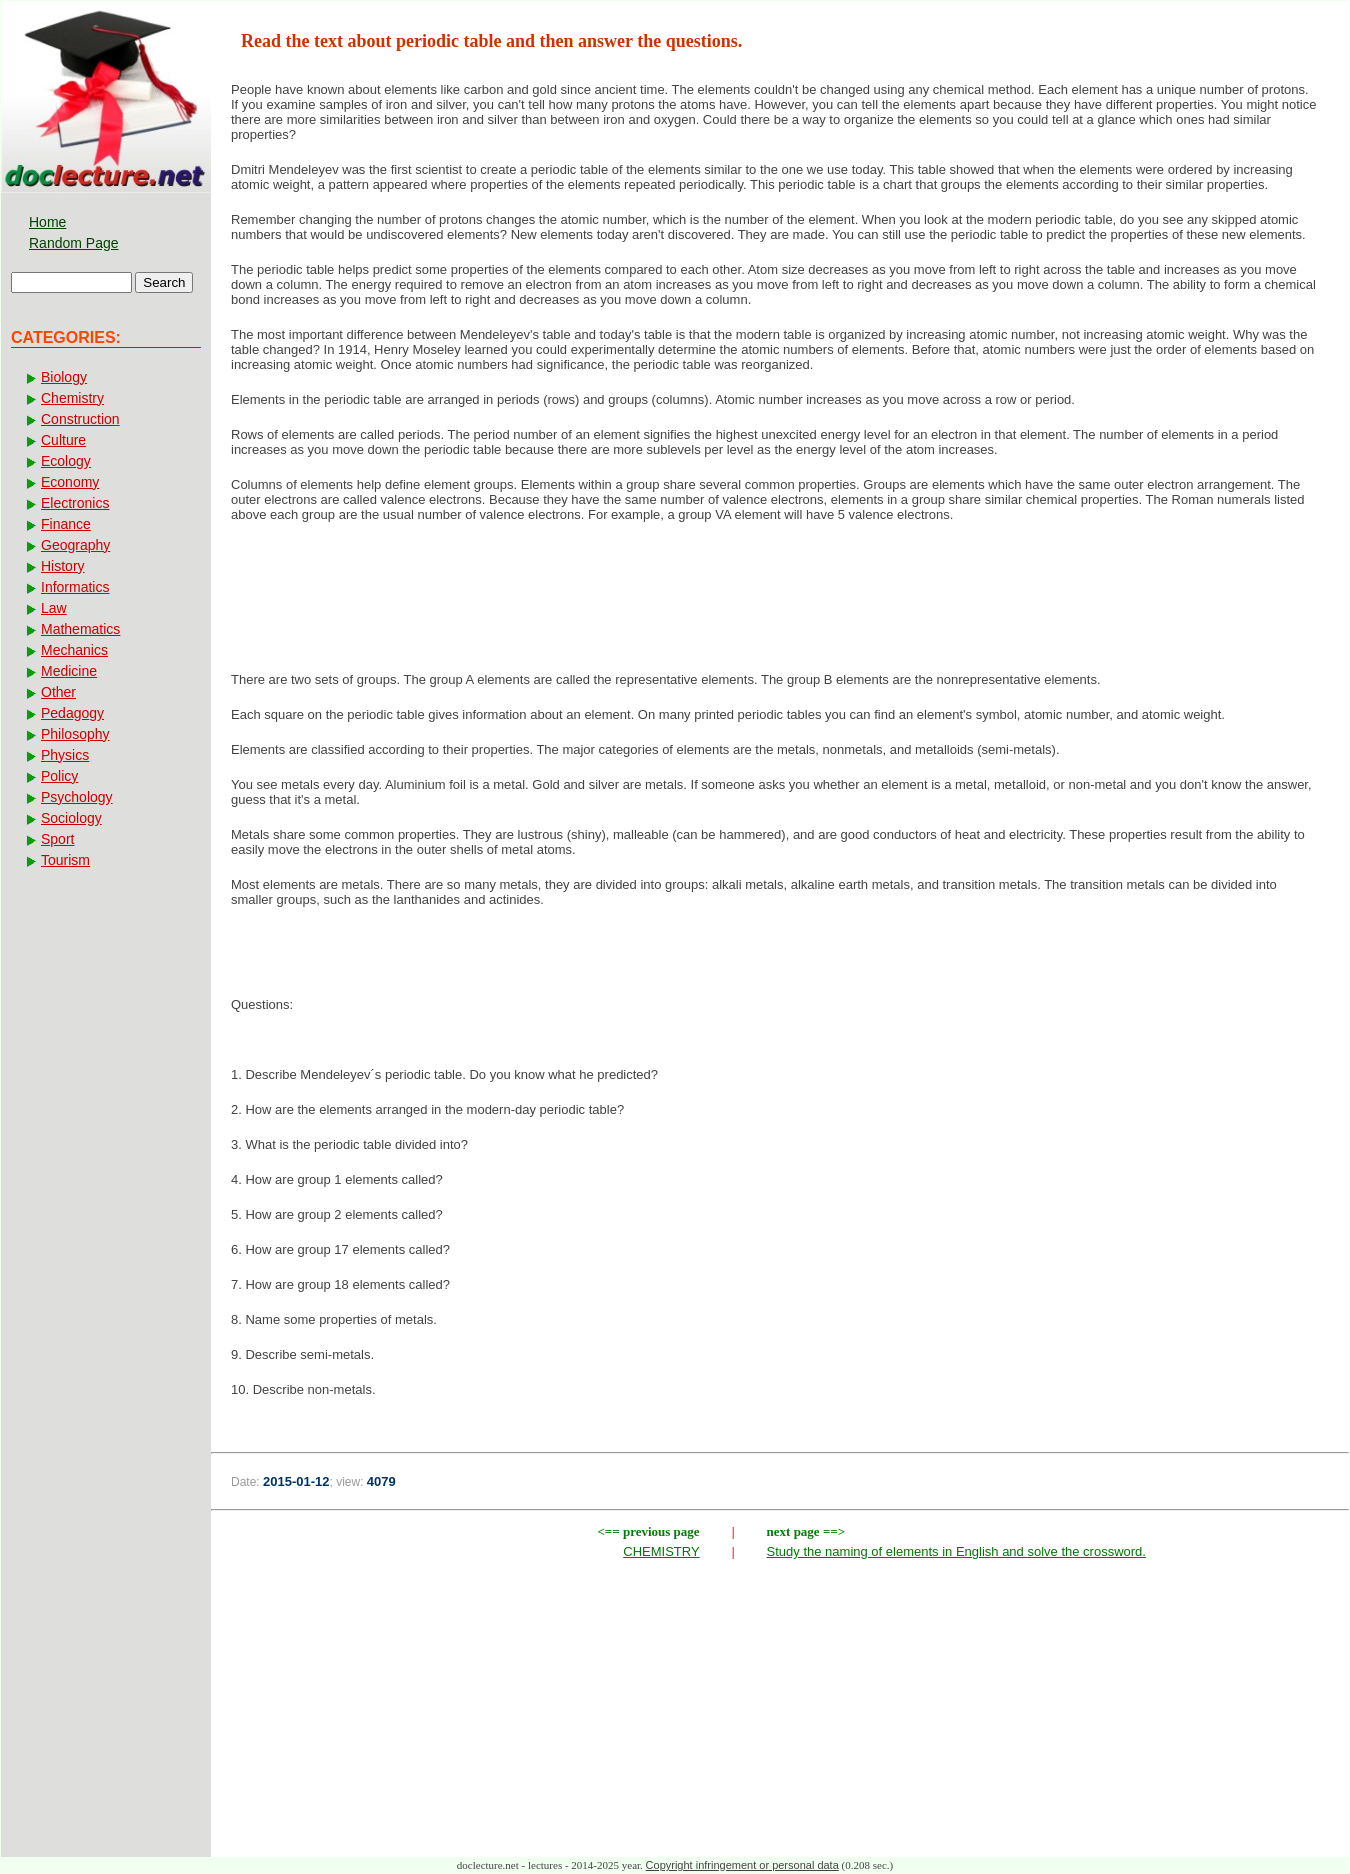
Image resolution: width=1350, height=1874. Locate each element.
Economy (70, 482)
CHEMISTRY (661, 1551)
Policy (59, 776)
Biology (64, 377)
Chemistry (72, 398)
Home (47, 222)
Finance (66, 524)
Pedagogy (72, 713)
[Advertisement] (780, 603)
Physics (65, 755)
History (63, 566)
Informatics (75, 587)
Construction (80, 419)
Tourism (65, 860)
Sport (57, 839)
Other (58, 692)
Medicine (69, 671)
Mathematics (80, 629)
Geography (75, 545)
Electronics (75, 503)
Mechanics (74, 650)
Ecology (66, 461)
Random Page (74, 243)
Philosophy (75, 734)
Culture (63, 440)
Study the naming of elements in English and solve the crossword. (956, 1551)
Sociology (71, 818)
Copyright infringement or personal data (742, 1865)
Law (54, 608)
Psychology (77, 797)
